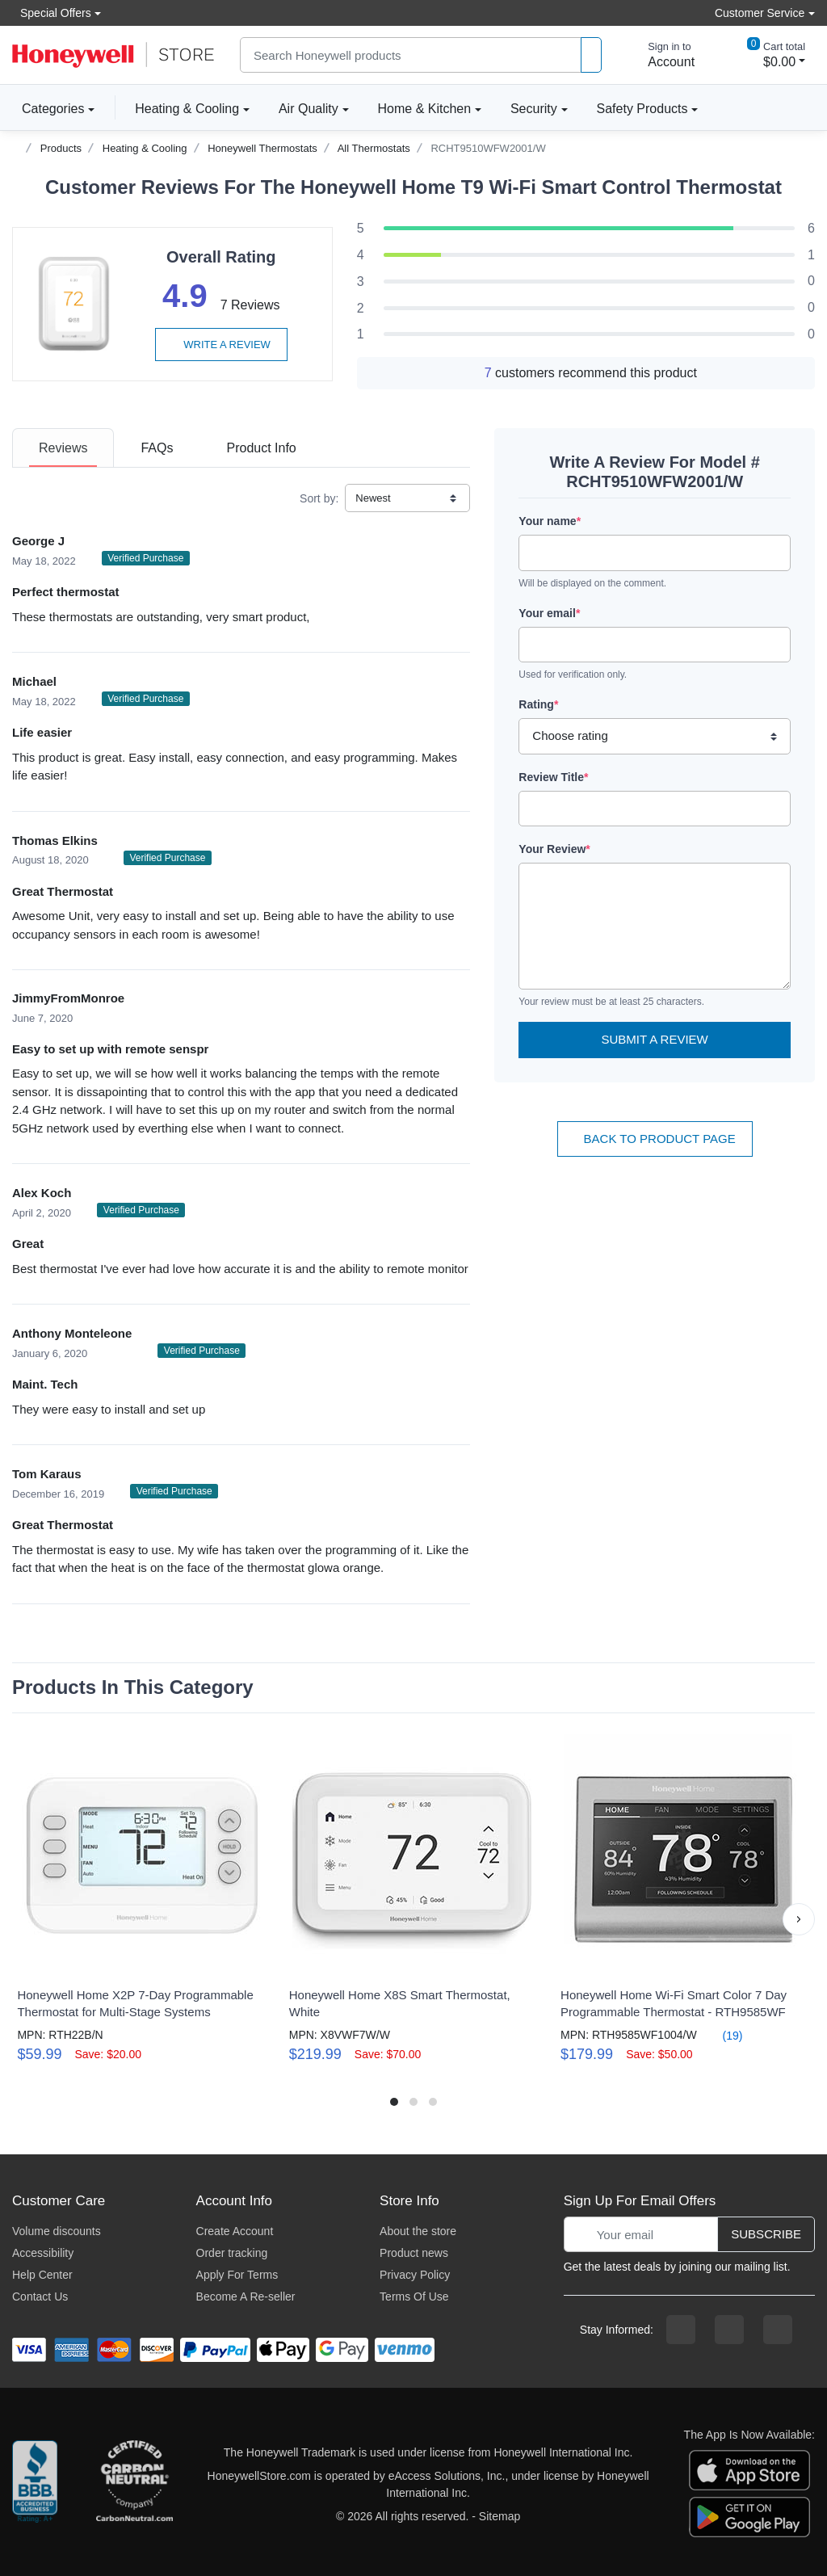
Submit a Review (655, 1039)
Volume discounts (56, 2231)
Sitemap (499, 2516)
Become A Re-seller (246, 2296)
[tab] (63, 448)
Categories (48, 108)
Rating (538, 704)
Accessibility (42, 2252)
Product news (414, 2252)
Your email (549, 613)
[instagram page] (729, 2329)
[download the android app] (749, 2516)
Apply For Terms (237, 2274)
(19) (723, 2035)
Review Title (553, 777)
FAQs (157, 448)
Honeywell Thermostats (262, 148)
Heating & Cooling (187, 109)
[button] (799, 1919)
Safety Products (642, 109)
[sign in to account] (660, 55)
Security (533, 109)
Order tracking (232, 2252)
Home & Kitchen (425, 109)
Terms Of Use (414, 2296)
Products (61, 148)
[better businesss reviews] (34, 2484)
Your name (549, 521)
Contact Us (40, 2296)
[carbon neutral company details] (134, 2484)
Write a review (221, 344)
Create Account (235, 2231)
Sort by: (319, 498)
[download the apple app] (749, 2469)
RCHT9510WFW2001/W (487, 148)
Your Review (554, 849)
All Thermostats (374, 148)
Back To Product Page (655, 1138)
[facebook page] (680, 2329)
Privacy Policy (415, 2274)
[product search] (591, 55)
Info (261, 448)
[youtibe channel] (777, 2329)
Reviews (63, 448)
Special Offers (51, 12)
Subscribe (766, 2234)
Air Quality (308, 109)
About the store (418, 2231)
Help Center (42, 2274)
